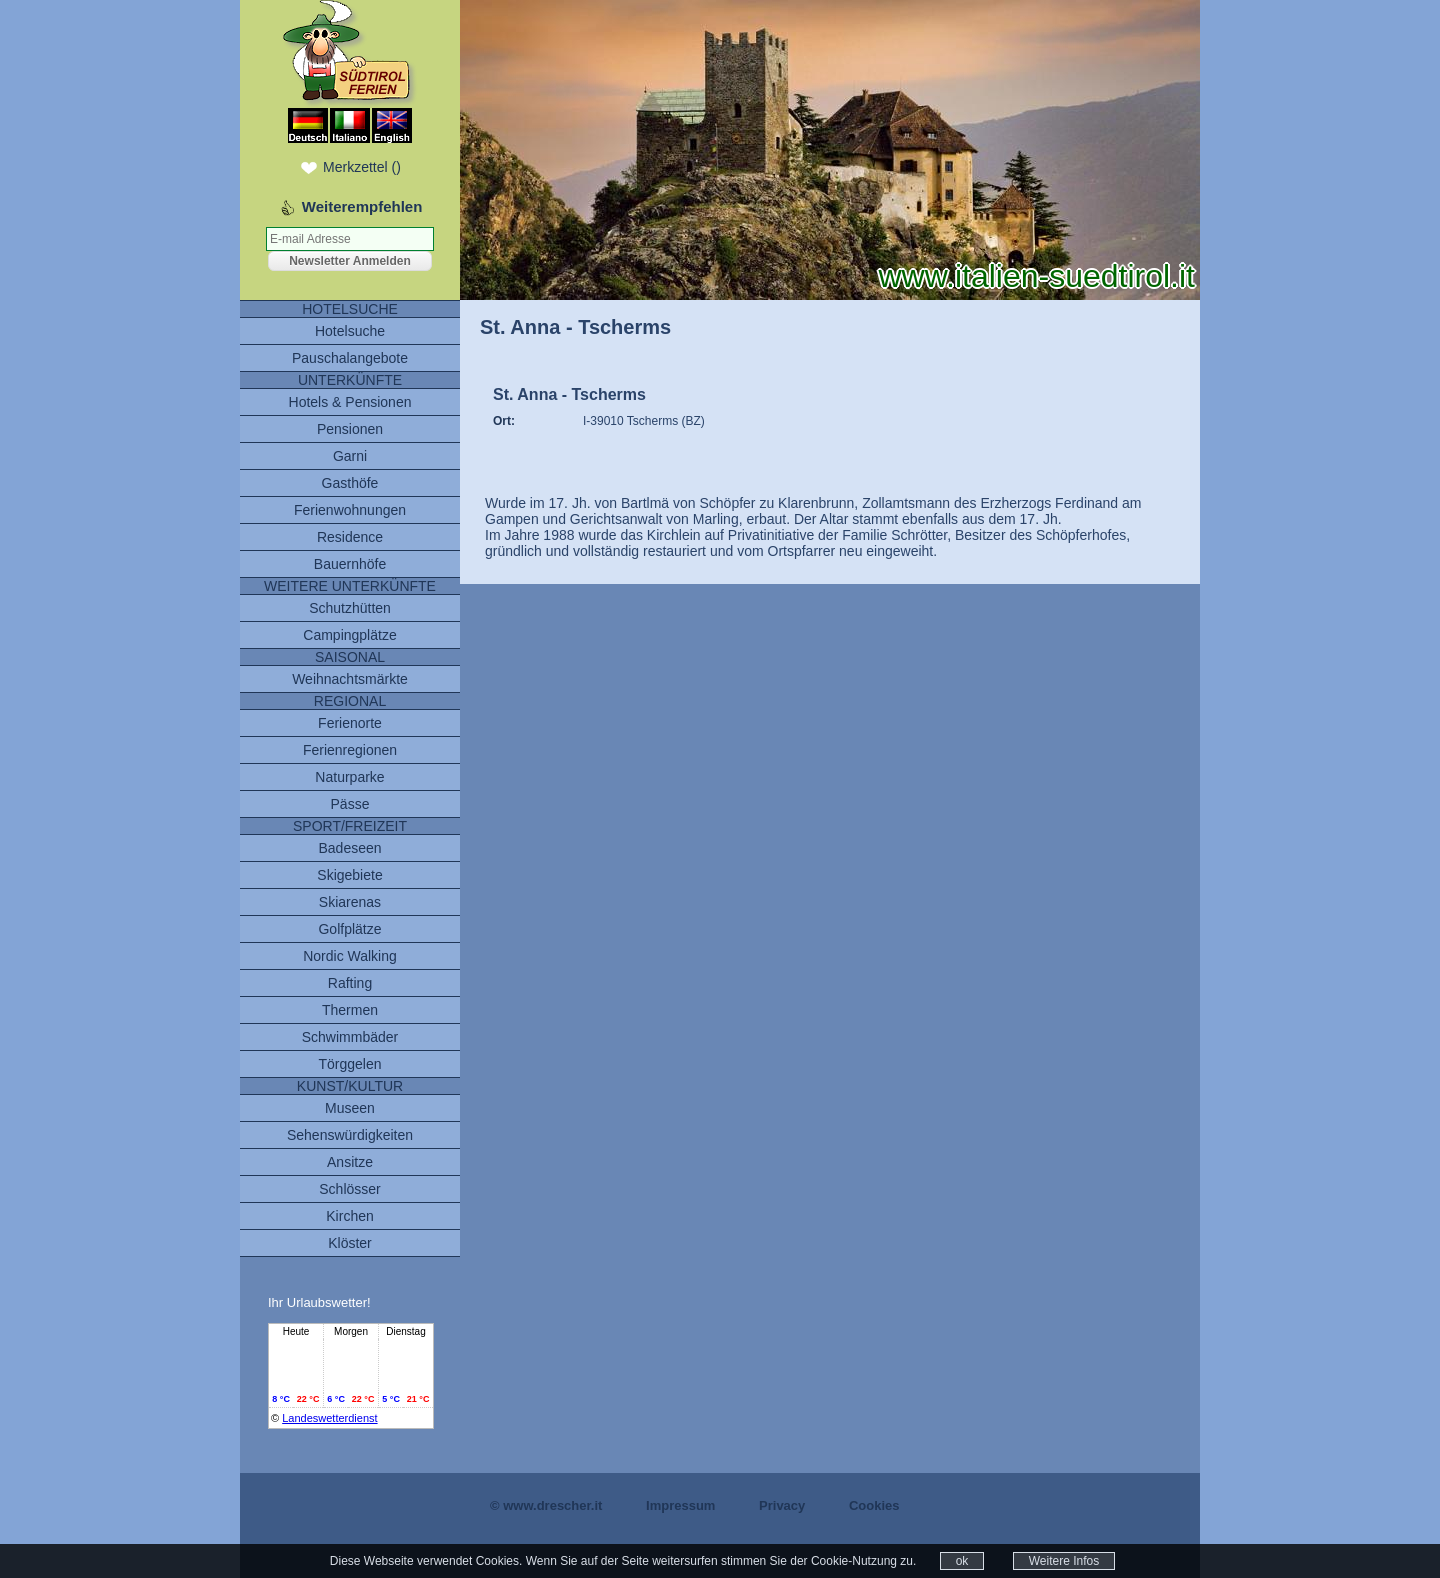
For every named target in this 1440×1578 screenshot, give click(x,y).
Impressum (680, 1505)
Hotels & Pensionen (350, 402)
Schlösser (349, 1189)
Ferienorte (350, 723)
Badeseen (349, 848)
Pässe (350, 804)
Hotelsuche (350, 331)
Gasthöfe (350, 483)
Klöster (350, 1243)
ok (962, 1561)
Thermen (350, 1010)
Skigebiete (349, 875)
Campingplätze (349, 635)
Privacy (782, 1505)
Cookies (874, 1505)
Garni (350, 456)
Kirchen (349, 1216)
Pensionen (350, 429)
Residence (350, 537)
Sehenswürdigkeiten (350, 1135)
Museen (350, 1108)
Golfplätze (349, 929)
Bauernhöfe (350, 564)
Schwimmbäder (350, 1037)
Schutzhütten (350, 608)
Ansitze (350, 1162)
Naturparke (349, 777)
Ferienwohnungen (350, 510)
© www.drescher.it (546, 1505)
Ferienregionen (350, 750)
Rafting (350, 983)
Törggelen (349, 1064)
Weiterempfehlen (362, 206)
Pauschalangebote (350, 358)
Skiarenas (350, 902)
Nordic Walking (350, 956)
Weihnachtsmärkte (350, 679)
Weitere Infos (1064, 1561)
